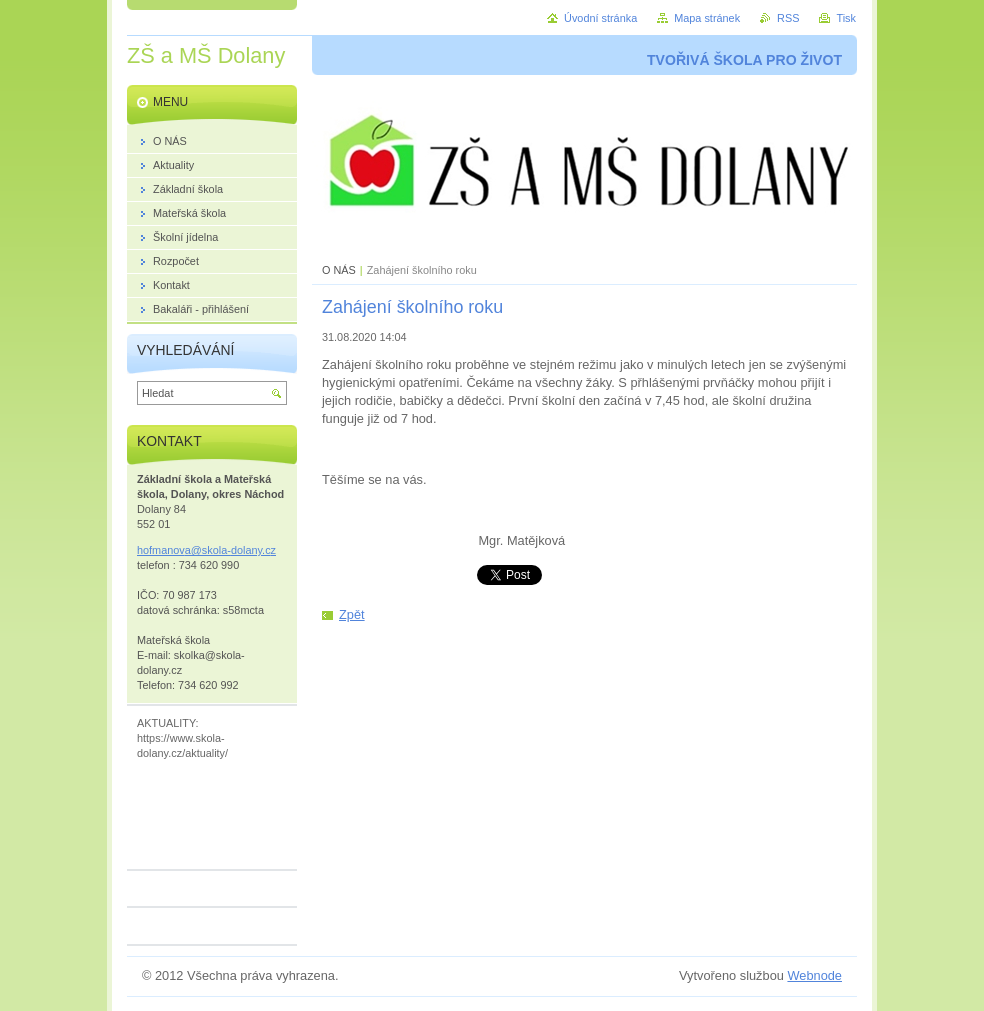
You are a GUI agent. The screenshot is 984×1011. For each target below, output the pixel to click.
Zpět (352, 614)
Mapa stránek (707, 18)
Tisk (846, 18)
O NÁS (339, 270)
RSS (788, 18)
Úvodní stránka (600, 18)
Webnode (814, 975)
